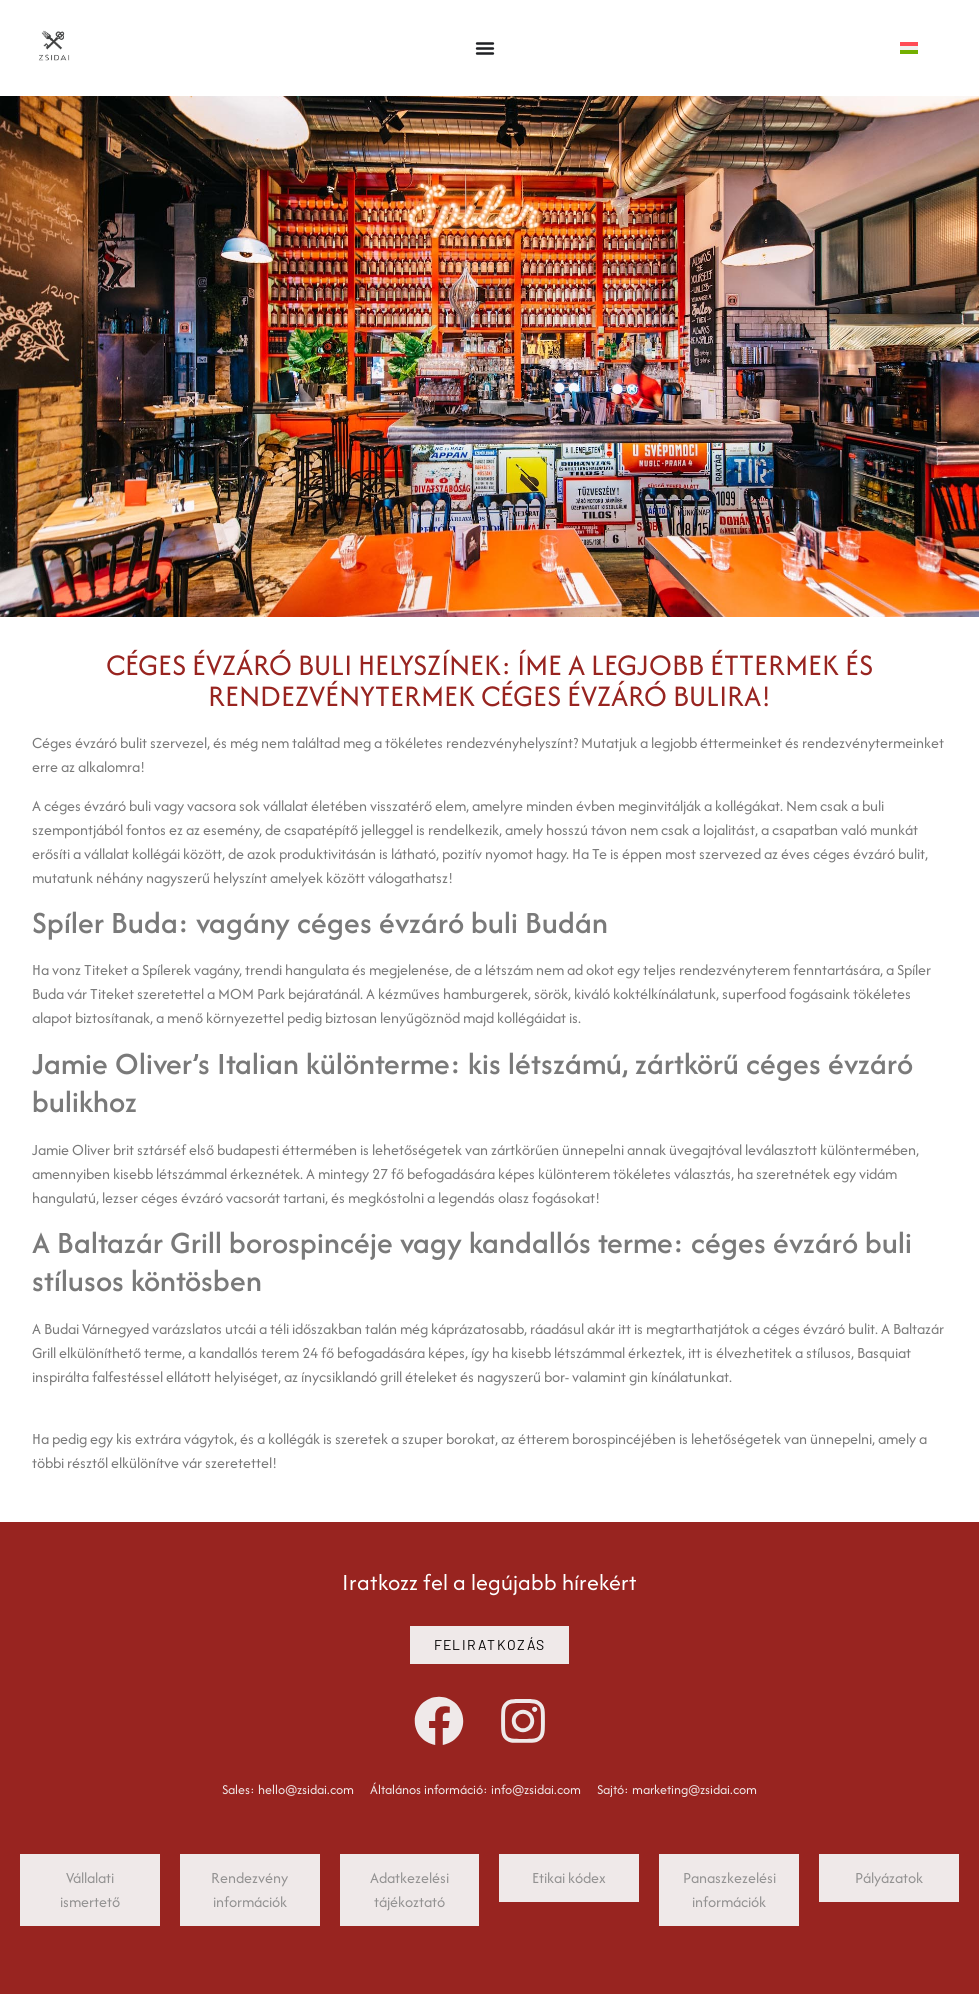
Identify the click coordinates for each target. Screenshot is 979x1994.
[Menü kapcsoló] (485, 48)
